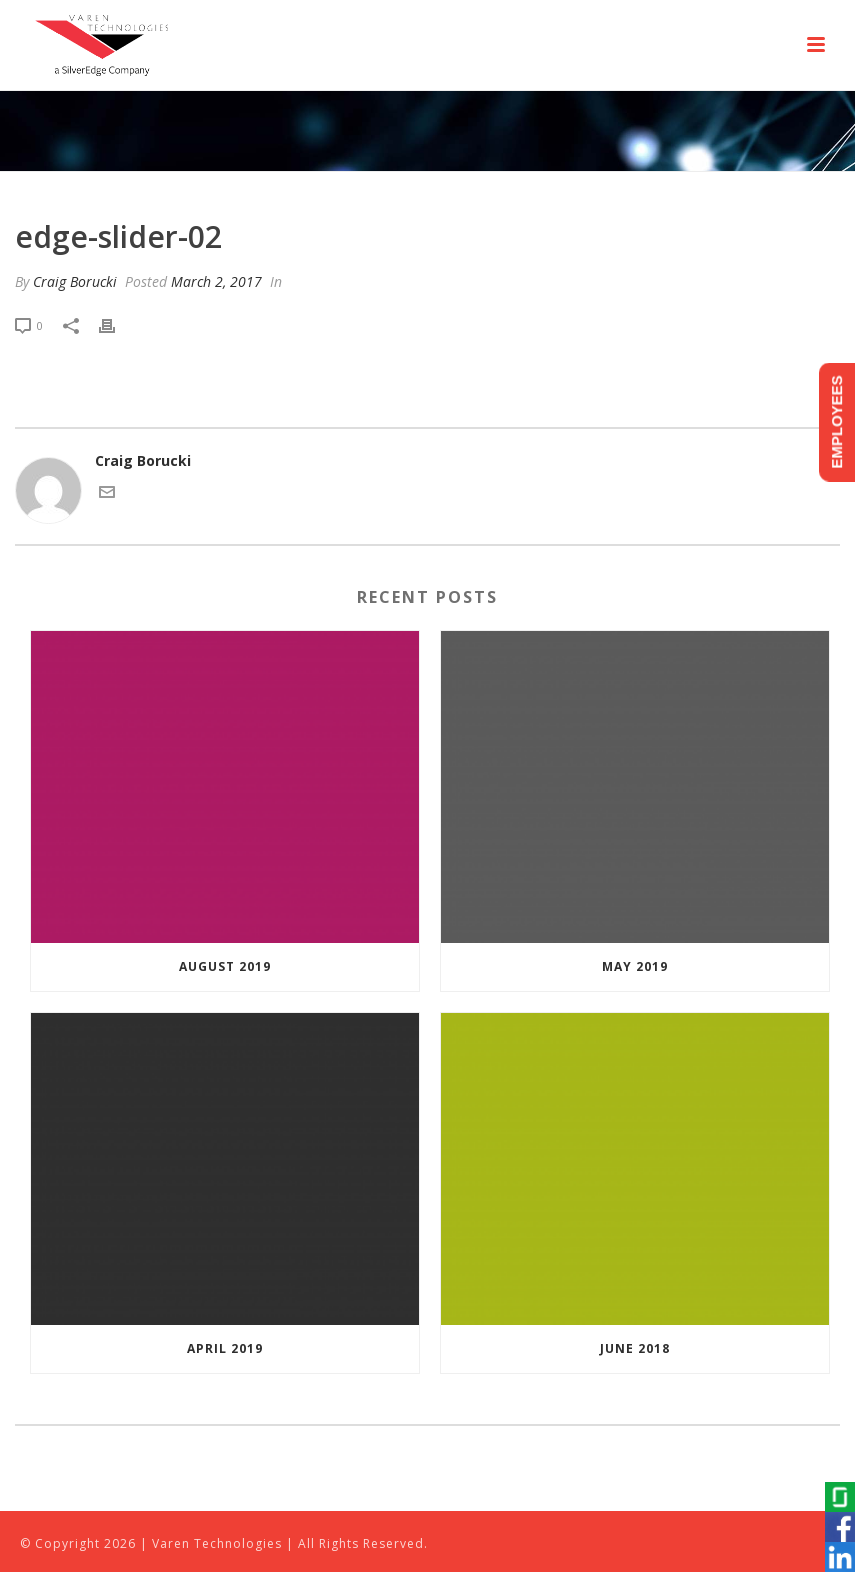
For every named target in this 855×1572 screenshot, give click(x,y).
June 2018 (635, 1348)
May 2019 (635, 966)
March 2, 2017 (216, 281)
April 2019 (225, 1348)
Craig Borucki (75, 281)
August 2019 (225, 966)
